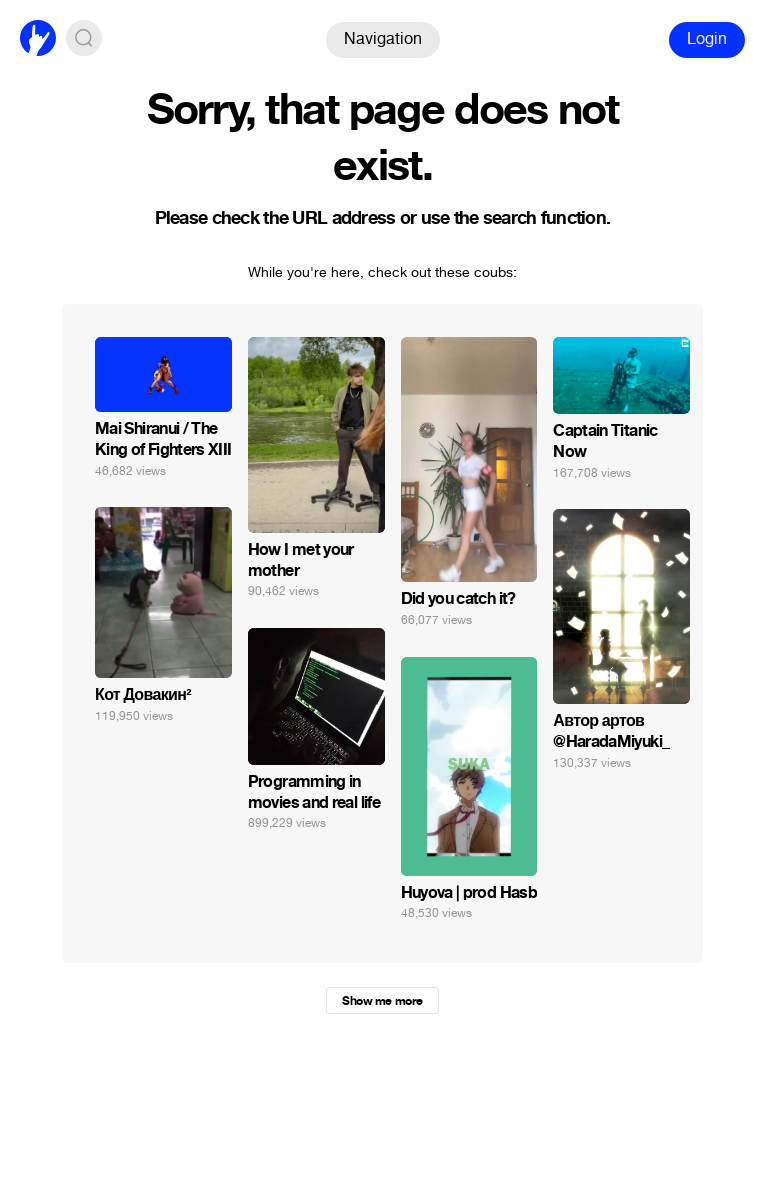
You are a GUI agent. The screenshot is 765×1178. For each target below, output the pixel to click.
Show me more (382, 1001)
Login (707, 38)
